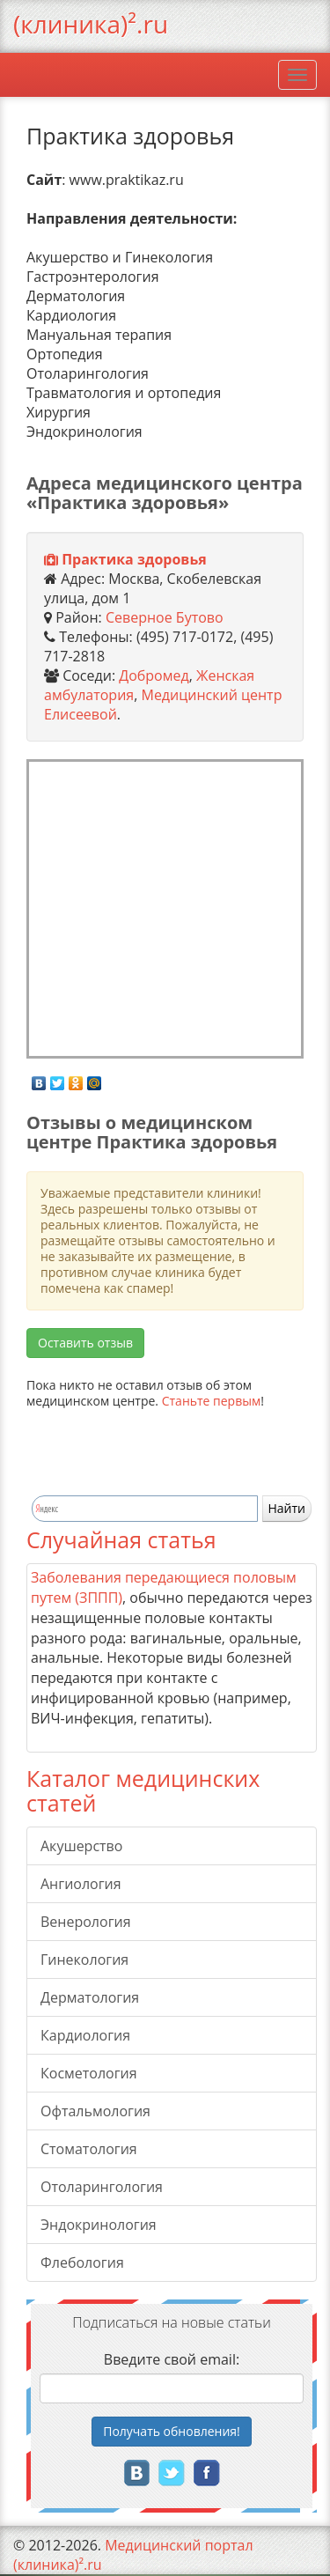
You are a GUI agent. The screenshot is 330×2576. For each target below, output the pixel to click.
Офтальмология (95, 2111)
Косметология (88, 2073)
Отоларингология (101, 2186)
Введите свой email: (171, 2359)
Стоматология (88, 2149)
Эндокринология (98, 2224)
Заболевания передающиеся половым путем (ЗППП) (164, 1587)
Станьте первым (211, 1400)
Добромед (153, 675)
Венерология (85, 1921)
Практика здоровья (134, 559)
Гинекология (84, 1959)
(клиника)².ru (90, 24)
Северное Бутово (165, 617)
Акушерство (81, 1846)
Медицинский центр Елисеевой (163, 704)
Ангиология (80, 1883)
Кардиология (85, 2035)
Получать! (171, 2431)
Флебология (82, 2262)
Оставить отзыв (85, 1342)
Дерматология (89, 1997)
